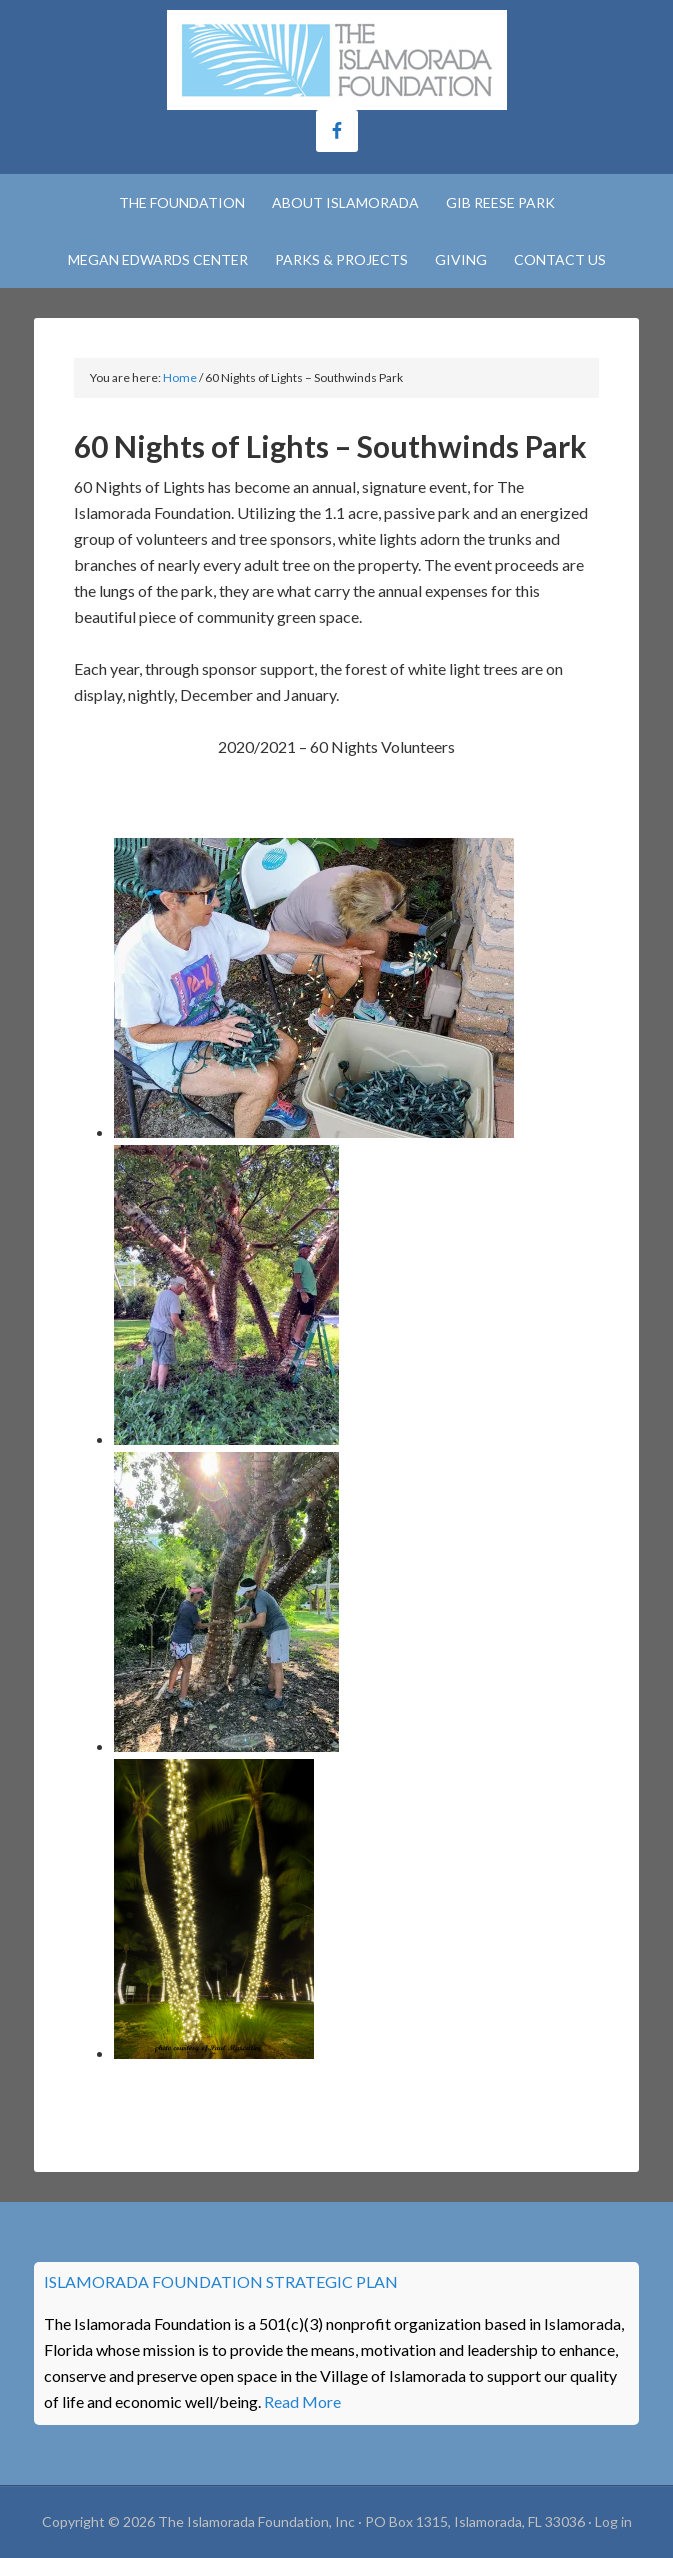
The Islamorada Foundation (336, 60)
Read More (302, 2401)
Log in (613, 2521)
